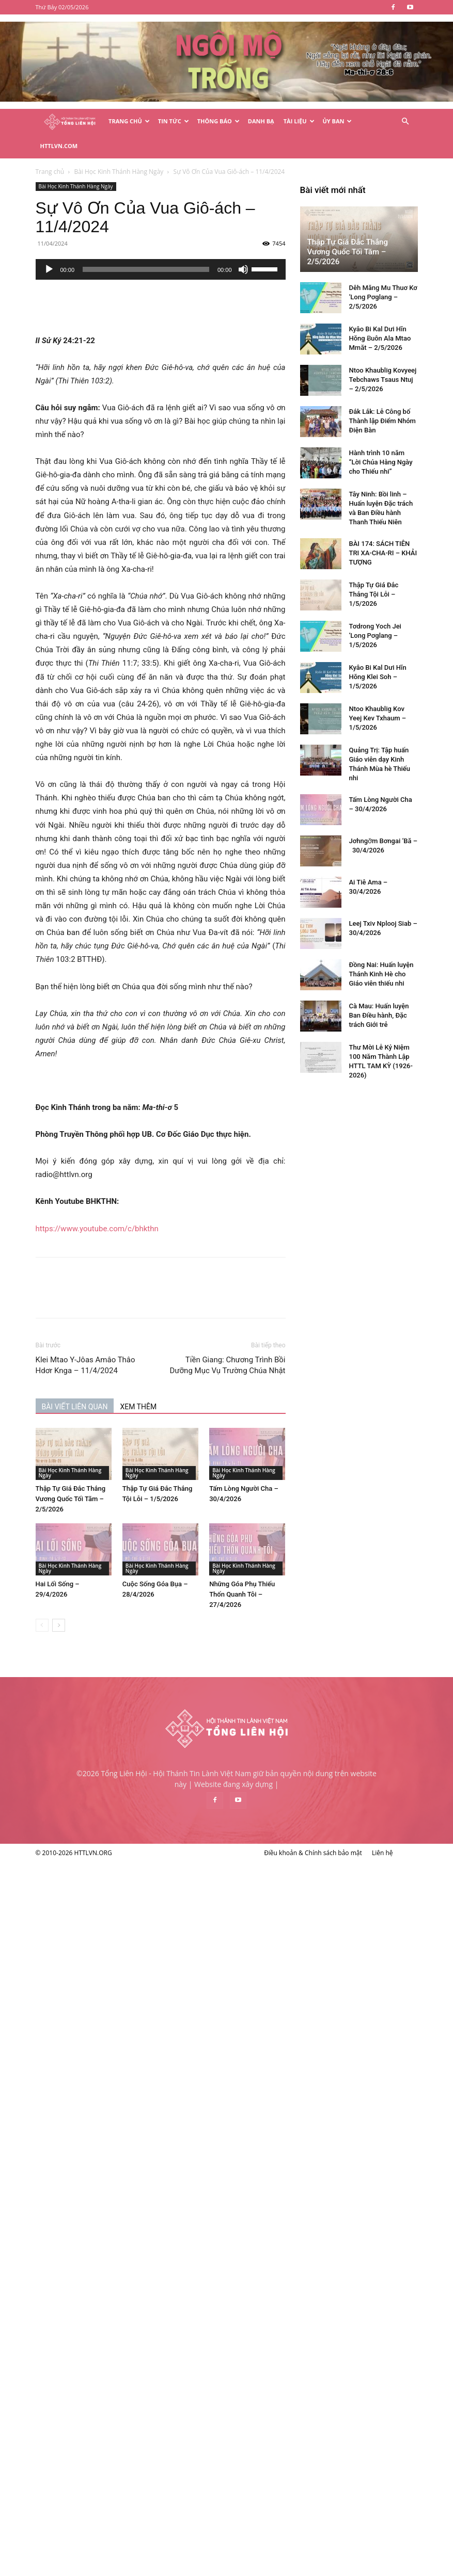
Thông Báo (218, 121)
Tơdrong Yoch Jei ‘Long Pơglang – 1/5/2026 (111, 2085)
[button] (405, 121)
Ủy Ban (337, 121)
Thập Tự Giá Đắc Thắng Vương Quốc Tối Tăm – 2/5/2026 (124, 1474)
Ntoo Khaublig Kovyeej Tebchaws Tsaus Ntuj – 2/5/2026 (118, 1829)
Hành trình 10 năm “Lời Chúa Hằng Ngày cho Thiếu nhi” (116, 1911)
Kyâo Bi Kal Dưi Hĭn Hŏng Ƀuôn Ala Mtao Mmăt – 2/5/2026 (116, 1788)
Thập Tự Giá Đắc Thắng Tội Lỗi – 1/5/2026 (109, 2044)
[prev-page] (95, 1600)
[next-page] (112, 1600)
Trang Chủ (129, 121)
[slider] (200, 244)
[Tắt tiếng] (297, 244)
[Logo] (70, 121)
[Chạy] (103, 244)
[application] (214, 244)
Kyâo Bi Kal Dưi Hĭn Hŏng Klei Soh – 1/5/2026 (113, 2126)
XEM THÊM (192, 1382)
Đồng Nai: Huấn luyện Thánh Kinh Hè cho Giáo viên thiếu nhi (117, 2423)
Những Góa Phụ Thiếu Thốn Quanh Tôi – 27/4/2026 (296, 1569)
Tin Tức (173, 121)
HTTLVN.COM (59, 146)
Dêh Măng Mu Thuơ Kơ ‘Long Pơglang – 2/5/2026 (119, 1746)
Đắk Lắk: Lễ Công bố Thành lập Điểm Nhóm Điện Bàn (118, 1870)
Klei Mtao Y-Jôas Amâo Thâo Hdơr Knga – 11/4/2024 (139, 1340)
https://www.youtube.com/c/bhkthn (150, 1204)
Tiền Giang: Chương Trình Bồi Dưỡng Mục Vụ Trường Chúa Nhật (281, 1340)
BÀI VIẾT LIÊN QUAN (129, 1382)
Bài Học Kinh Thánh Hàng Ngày (129, 161)
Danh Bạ (261, 121)
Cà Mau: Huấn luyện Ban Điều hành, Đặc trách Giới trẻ (115, 2465)
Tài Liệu (299, 121)
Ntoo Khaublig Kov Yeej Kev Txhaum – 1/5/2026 (113, 2167)
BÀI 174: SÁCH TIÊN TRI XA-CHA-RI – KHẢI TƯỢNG (119, 2002)
